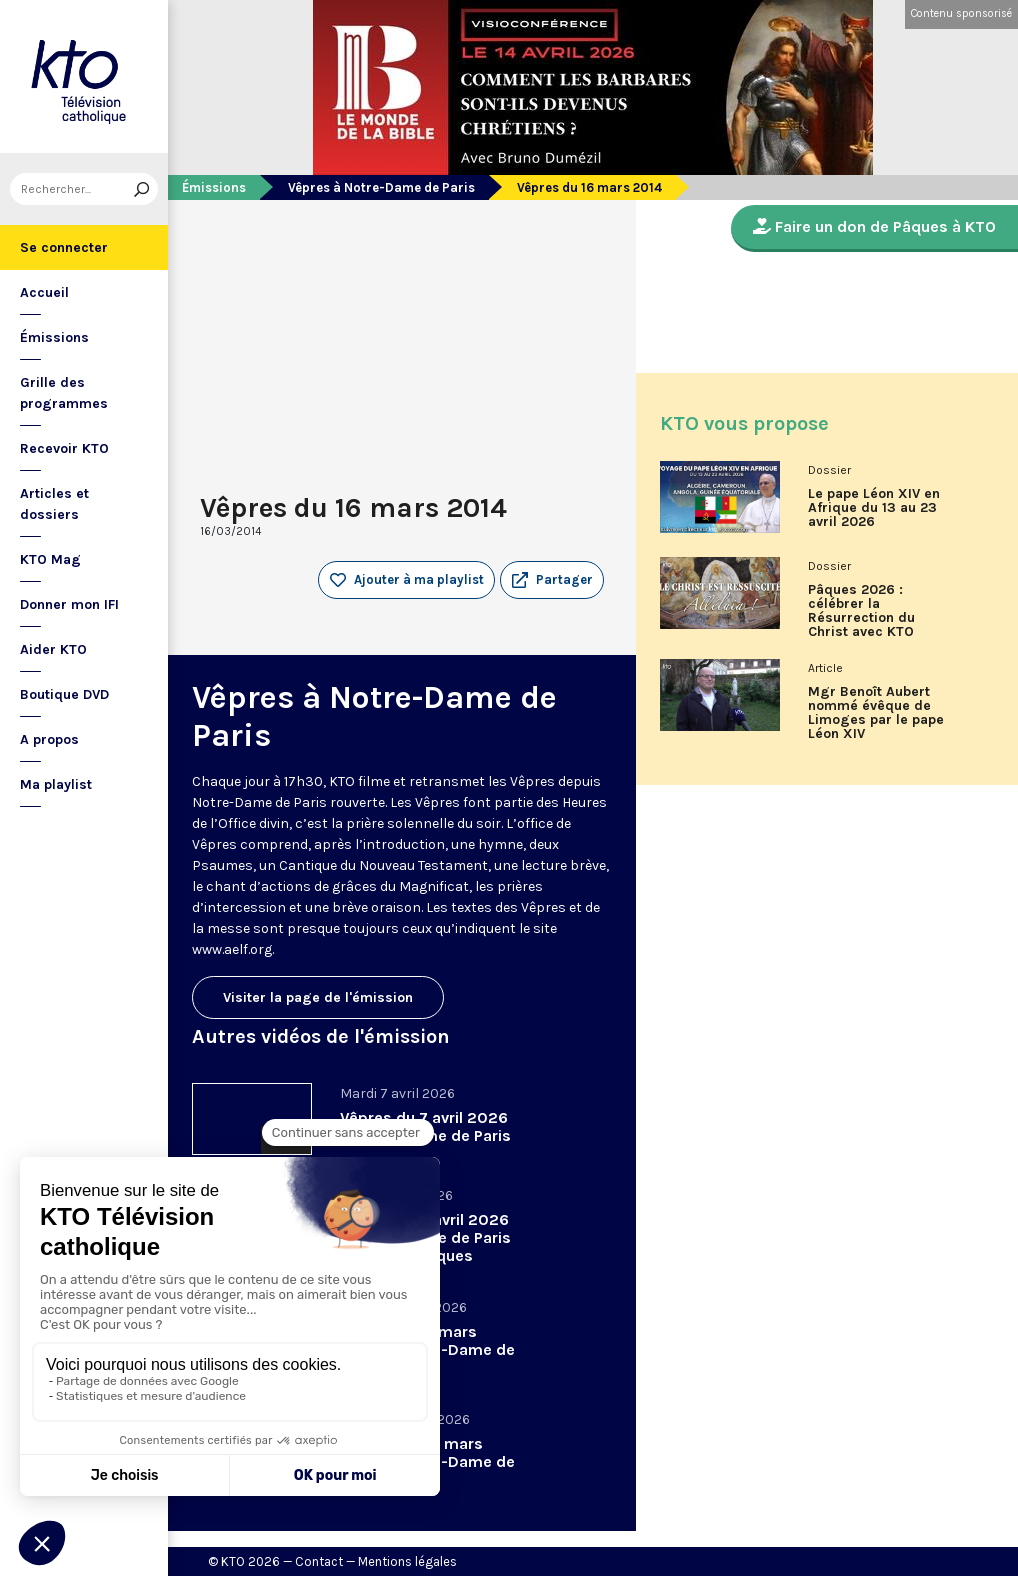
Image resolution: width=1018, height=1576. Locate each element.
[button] (552, 580)
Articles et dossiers (54, 504)
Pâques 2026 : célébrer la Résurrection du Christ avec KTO (861, 611)
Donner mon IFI (69, 604)
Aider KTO (53, 649)
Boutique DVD (64, 694)
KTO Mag (50, 559)
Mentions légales (407, 1561)
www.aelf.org (232, 949)
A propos (49, 739)
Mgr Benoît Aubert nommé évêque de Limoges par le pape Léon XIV (876, 713)
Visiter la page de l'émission (318, 997)
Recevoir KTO (64, 448)
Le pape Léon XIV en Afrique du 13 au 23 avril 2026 (874, 508)
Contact (319, 1561)
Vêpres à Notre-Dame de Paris (381, 187)
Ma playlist (56, 784)
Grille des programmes (64, 393)
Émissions (54, 337)
